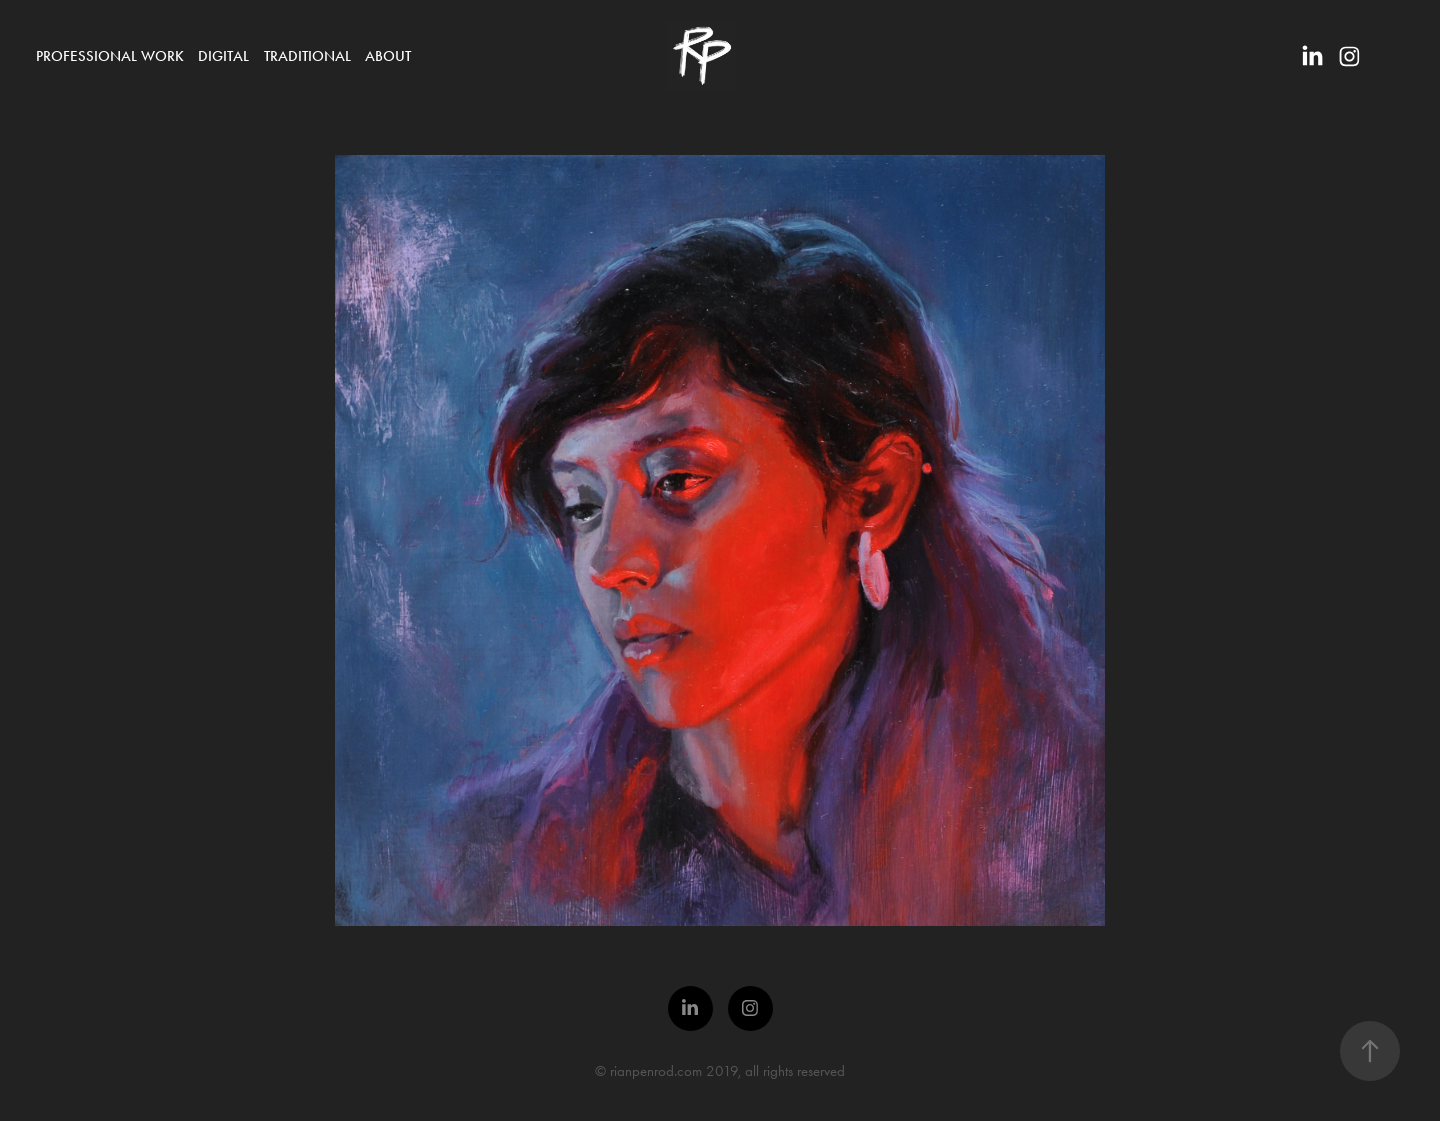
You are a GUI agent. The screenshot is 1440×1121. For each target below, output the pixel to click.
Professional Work (110, 56)
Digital (223, 56)
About (388, 56)
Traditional (307, 56)
